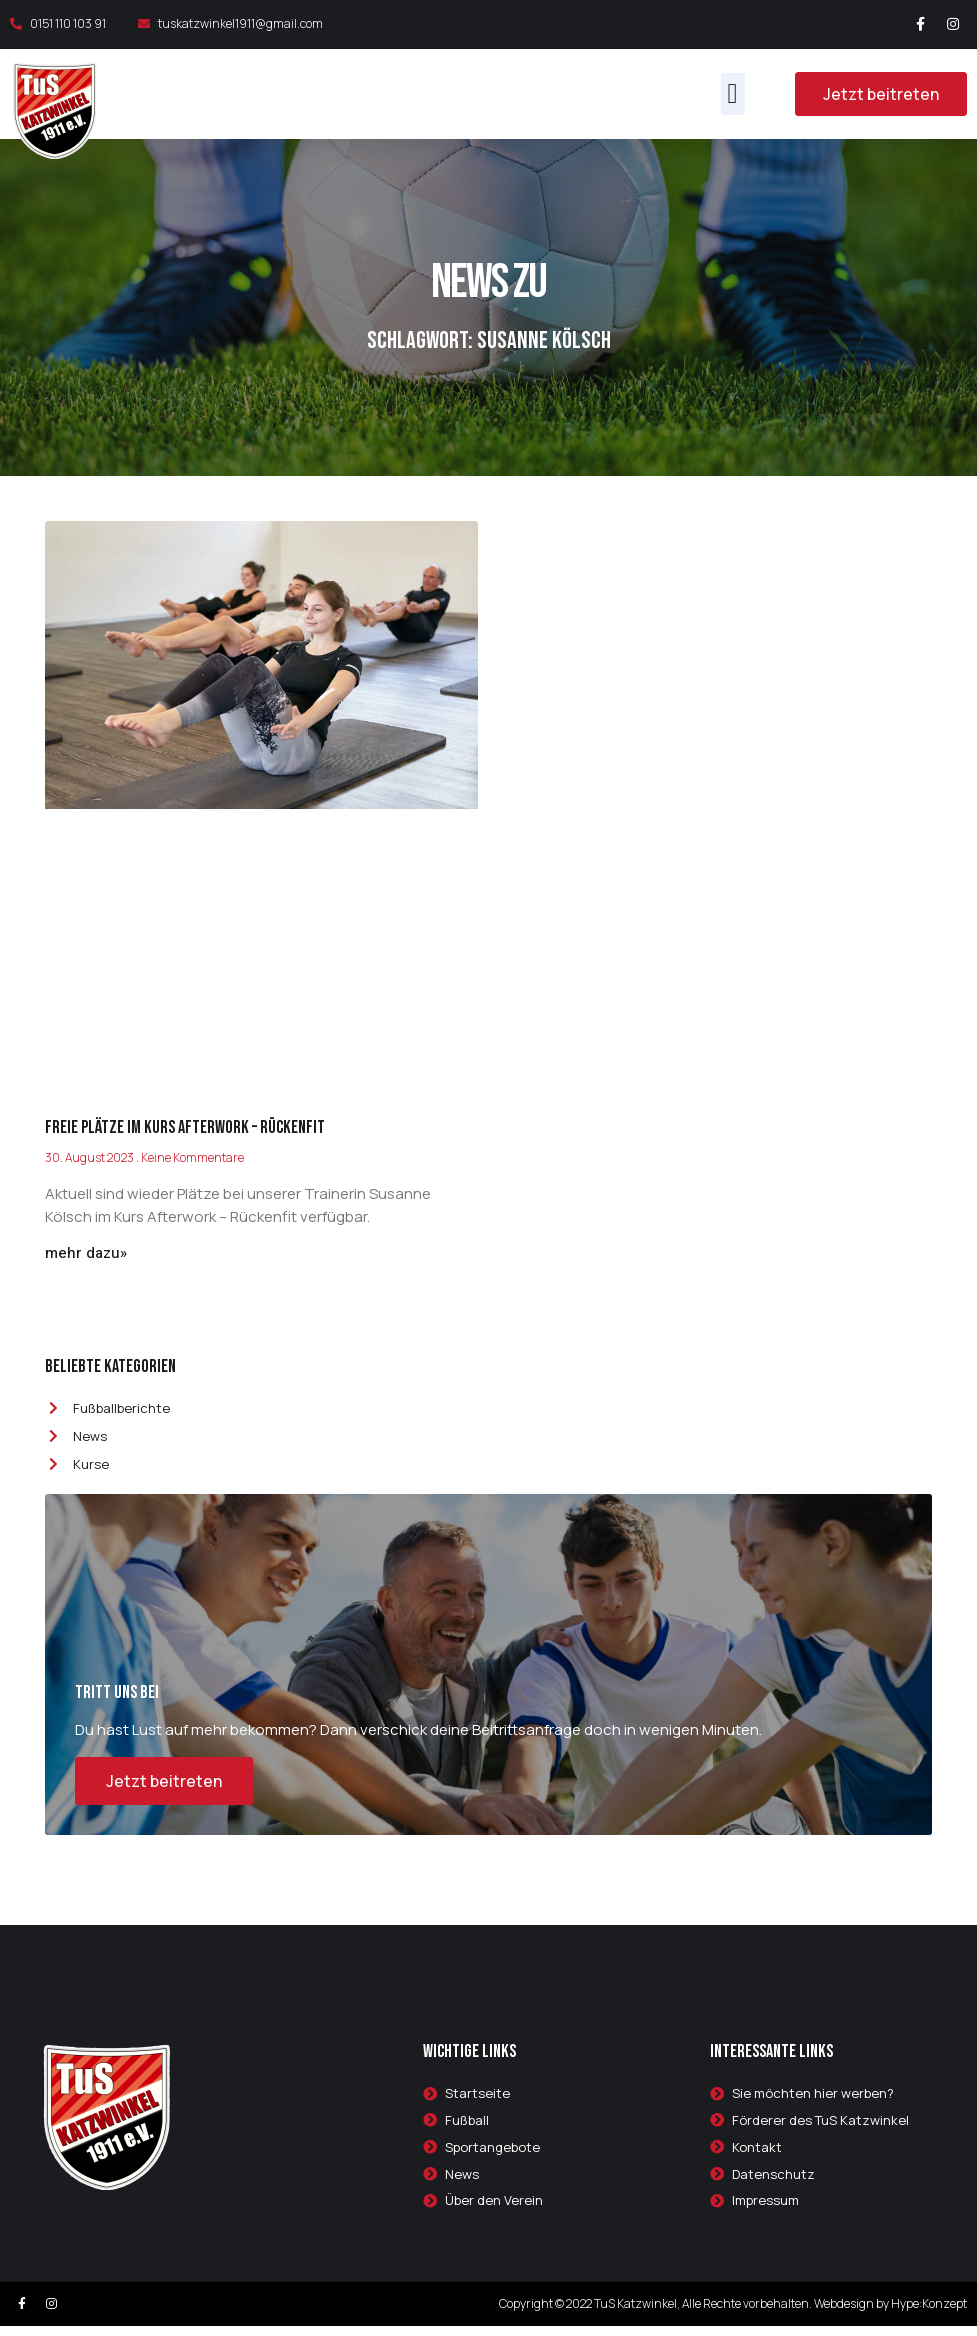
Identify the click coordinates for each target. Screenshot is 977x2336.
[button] (733, 94)
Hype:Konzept (929, 2313)
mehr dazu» (86, 1253)
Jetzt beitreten (164, 1790)
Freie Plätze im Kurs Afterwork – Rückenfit (185, 1127)
